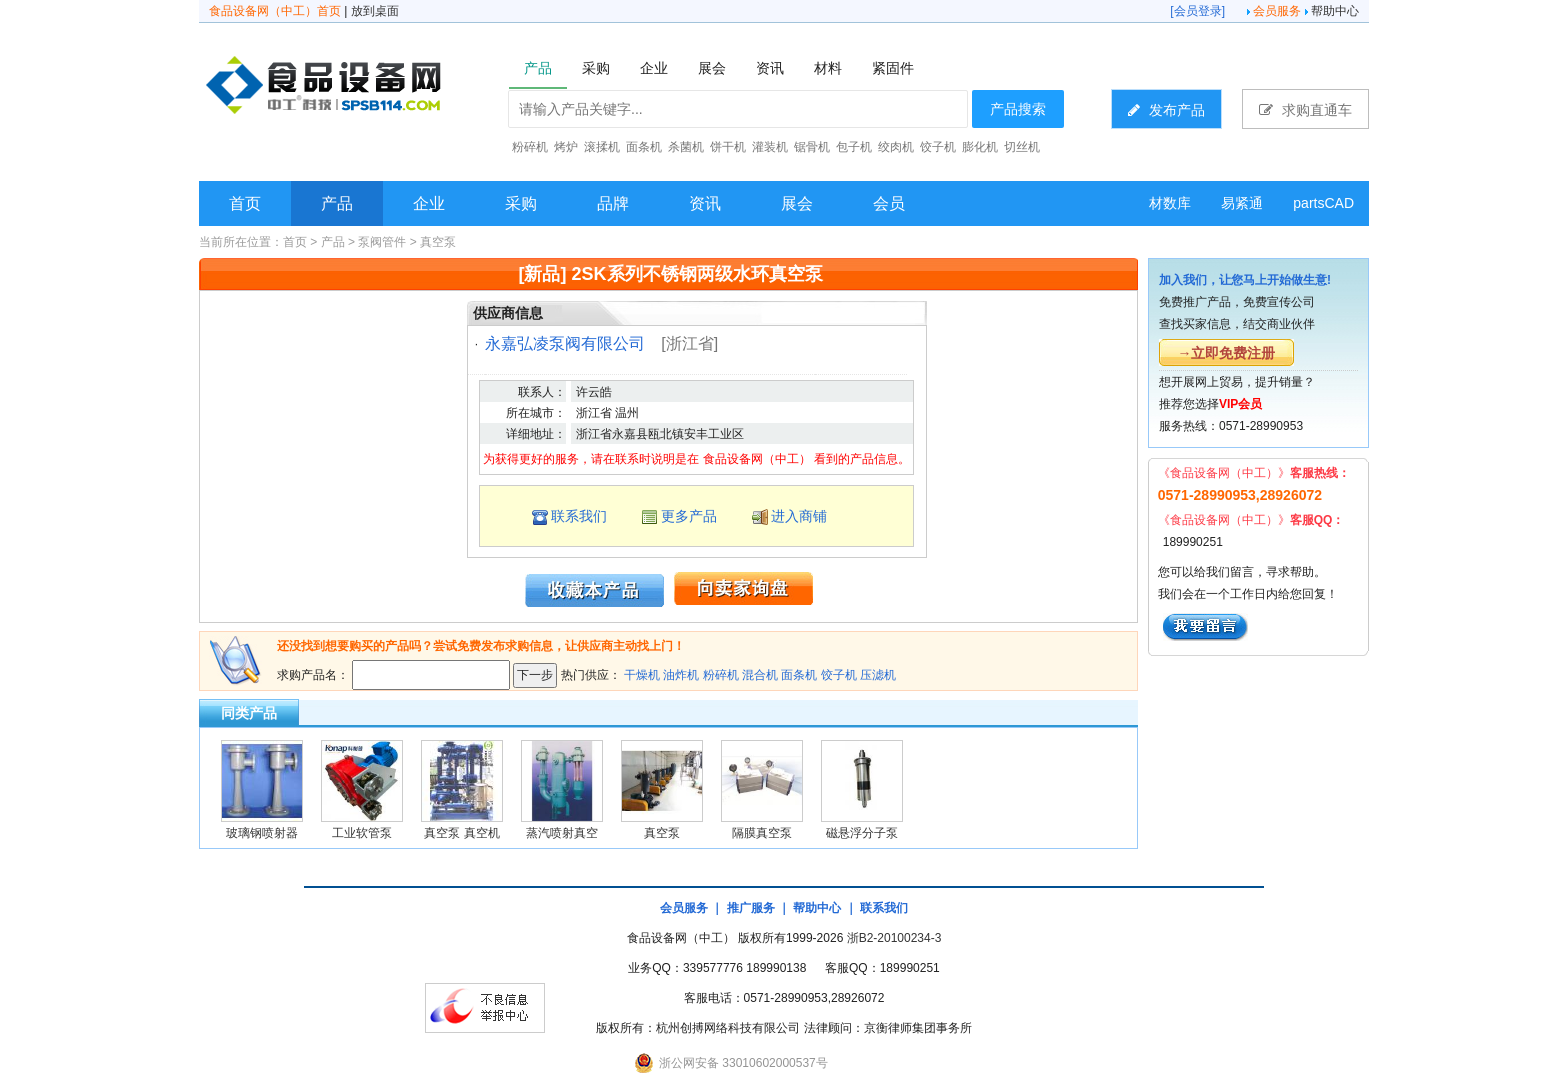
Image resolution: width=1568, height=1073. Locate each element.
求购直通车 (1305, 109)
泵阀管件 (382, 242)
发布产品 (1166, 109)
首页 (245, 203)
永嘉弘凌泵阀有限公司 (565, 343)
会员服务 (1277, 11)
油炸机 (681, 675)
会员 (889, 203)
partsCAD (1323, 203)
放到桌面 (375, 11)
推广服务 (751, 908)
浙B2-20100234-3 (894, 938)
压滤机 (878, 675)
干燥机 (642, 675)
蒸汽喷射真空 (562, 833)
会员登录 (1198, 11)
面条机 (799, 675)
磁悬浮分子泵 (862, 833)
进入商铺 (799, 516)
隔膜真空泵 (762, 833)
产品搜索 (1018, 109)
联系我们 (579, 516)
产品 (337, 203)
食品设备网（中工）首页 (275, 11)
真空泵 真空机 (461, 833)
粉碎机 (721, 675)
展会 (797, 203)
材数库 (1170, 203)
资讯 (705, 203)
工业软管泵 (362, 833)
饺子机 (839, 675)
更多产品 (689, 516)
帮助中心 (1335, 11)
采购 (521, 203)
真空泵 (438, 242)
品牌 (613, 203)
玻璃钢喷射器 (262, 833)
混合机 (760, 675)
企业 (429, 203)
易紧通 (1242, 203)
